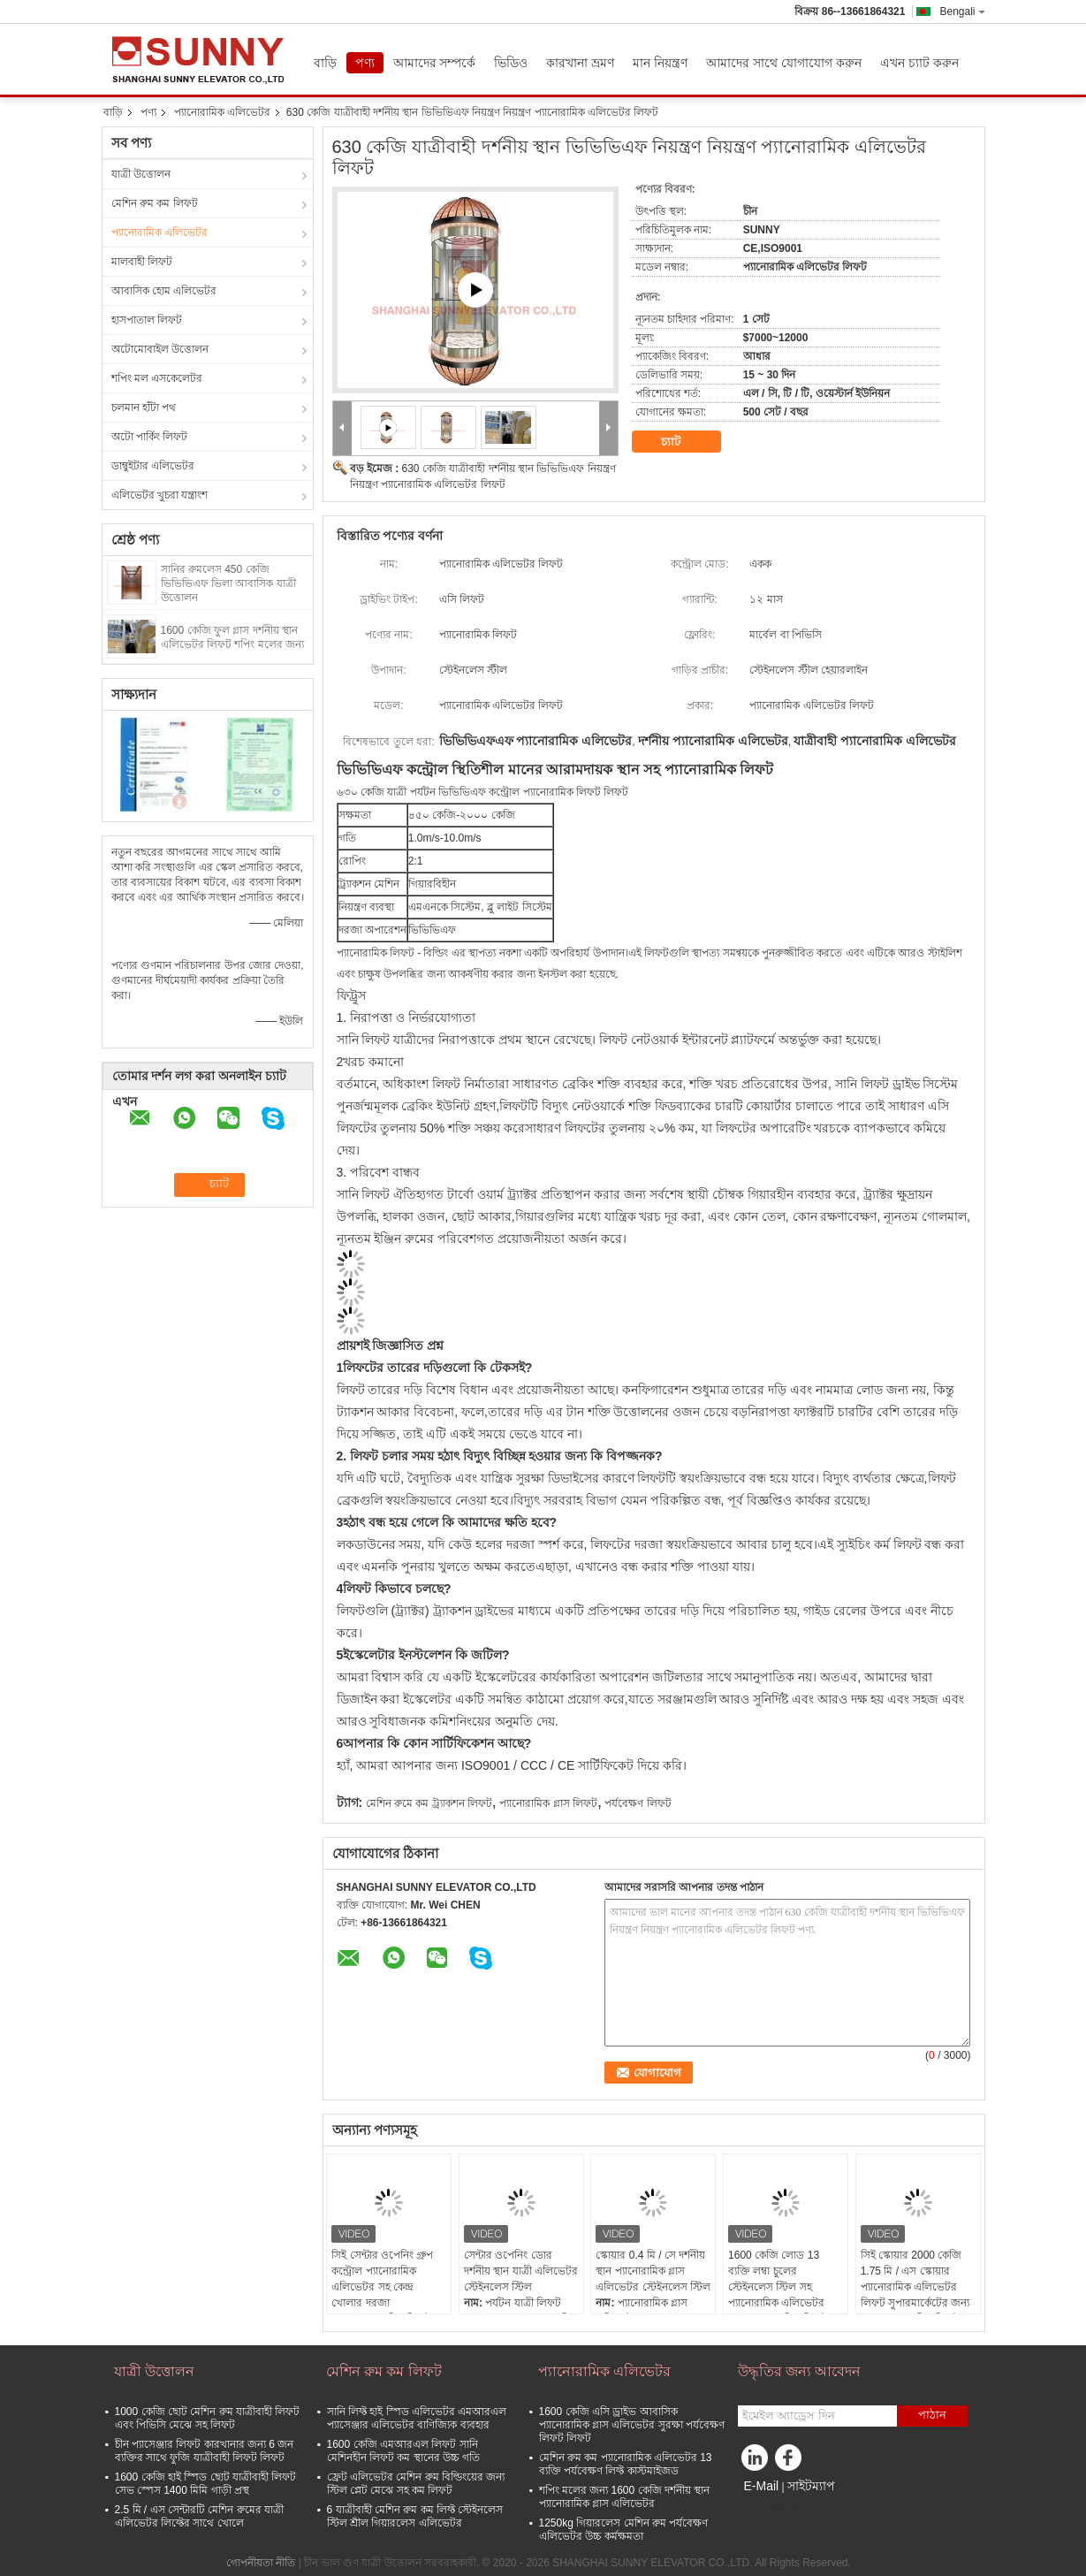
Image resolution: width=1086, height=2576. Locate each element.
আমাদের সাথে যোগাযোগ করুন (784, 63)
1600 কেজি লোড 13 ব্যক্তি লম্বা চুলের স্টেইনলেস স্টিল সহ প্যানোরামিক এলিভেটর (776, 2279)
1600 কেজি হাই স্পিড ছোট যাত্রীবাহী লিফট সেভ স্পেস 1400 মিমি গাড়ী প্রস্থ (206, 2483)
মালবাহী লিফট (141, 261)
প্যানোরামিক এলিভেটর (222, 112)
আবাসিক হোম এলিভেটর (164, 291)
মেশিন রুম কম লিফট (154, 203)
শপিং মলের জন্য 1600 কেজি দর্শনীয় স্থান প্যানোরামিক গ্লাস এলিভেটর (624, 2497)
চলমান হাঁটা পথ (144, 407)
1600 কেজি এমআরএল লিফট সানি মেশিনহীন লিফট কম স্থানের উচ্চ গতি (404, 2451)
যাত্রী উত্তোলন (141, 174)
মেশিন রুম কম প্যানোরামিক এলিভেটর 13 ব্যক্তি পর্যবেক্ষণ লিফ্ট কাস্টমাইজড (625, 2464)
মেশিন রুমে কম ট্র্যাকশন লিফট (429, 1803)
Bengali (961, 11)
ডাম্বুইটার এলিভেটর (152, 466)
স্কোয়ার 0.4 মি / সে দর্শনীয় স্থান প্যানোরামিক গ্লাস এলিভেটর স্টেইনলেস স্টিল (653, 2271)
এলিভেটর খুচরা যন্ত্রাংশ (160, 495)
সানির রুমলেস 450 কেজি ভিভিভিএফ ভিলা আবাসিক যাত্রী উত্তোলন (228, 583)
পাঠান (932, 2414)
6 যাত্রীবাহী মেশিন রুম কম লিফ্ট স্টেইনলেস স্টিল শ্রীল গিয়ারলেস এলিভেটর (415, 2516)
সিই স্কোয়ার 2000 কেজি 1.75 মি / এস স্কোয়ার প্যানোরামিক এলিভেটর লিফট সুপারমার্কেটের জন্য (915, 2279)
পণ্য (365, 63)
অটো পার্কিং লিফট (149, 437)
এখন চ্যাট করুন (919, 63)
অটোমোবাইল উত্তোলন (160, 349)
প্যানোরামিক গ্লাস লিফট (548, 1803)
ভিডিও (511, 63)
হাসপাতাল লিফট (146, 320)
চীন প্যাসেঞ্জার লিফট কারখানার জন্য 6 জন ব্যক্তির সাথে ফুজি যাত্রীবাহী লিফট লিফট (204, 2451)
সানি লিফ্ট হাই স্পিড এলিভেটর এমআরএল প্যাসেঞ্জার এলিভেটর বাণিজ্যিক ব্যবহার (417, 2418)
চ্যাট (683, 442)
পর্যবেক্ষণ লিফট (637, 1803)
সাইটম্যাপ (811, 2486)
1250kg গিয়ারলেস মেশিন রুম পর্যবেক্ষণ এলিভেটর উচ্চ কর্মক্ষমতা (624, 2529)
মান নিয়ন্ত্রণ (660, 63)
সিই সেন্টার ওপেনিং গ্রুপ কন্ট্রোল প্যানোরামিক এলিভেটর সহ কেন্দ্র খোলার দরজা (382, 2279)
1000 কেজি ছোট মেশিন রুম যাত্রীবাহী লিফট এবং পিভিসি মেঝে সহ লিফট (207, 2418)
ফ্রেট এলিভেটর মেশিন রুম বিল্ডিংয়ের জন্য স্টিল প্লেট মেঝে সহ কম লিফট (416, 2483)
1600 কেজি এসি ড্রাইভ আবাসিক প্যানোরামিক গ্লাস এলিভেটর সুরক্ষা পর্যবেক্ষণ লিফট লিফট (632, 2424)
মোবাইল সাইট (773, 2508)
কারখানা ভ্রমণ (580, 63)
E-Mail (761, 2486)
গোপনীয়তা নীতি (260, 2563)
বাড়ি (325, 63)
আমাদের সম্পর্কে (434, 63)
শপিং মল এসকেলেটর (157, 378)
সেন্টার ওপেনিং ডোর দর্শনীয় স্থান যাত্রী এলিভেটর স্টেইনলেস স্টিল (521, 2271)
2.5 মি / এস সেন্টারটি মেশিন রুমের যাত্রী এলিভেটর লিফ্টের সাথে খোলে (199, 2516)
